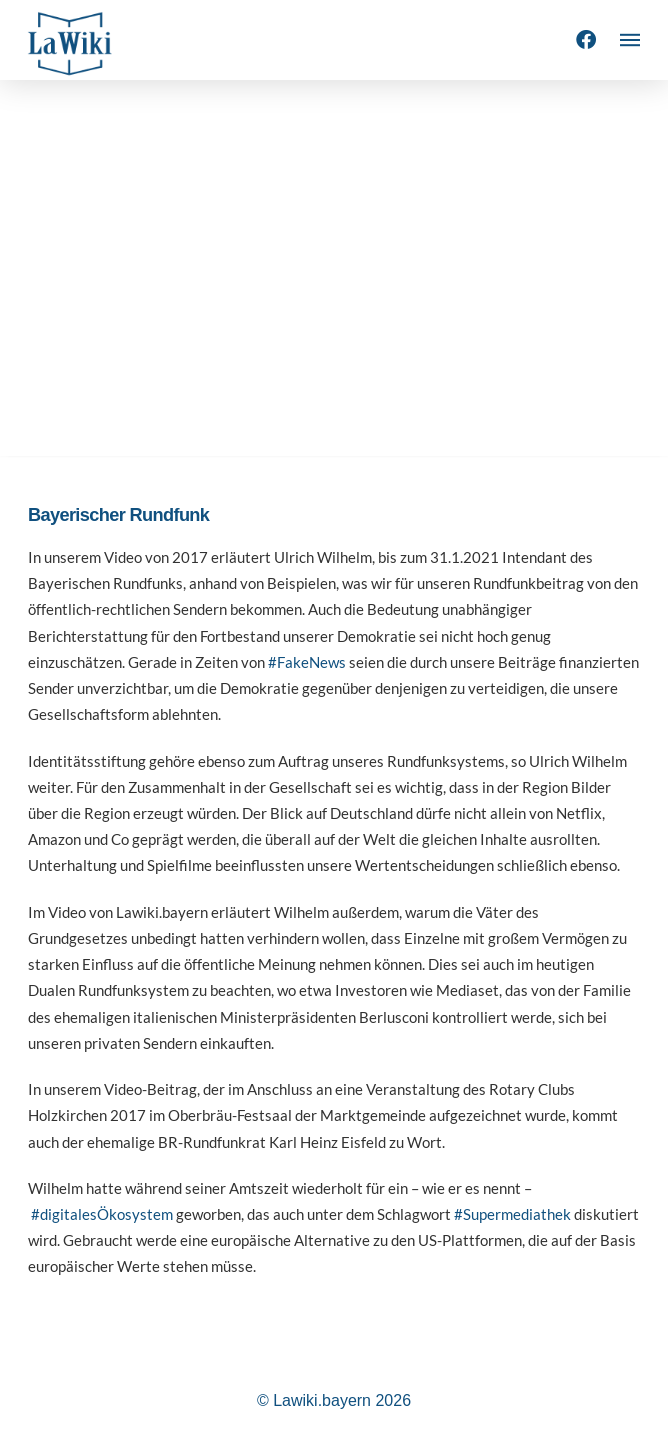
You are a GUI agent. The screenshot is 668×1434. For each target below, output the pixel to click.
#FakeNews (307, 662)
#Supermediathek (512, 1214)
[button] (630, 40)
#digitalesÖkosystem (102, 1214)
